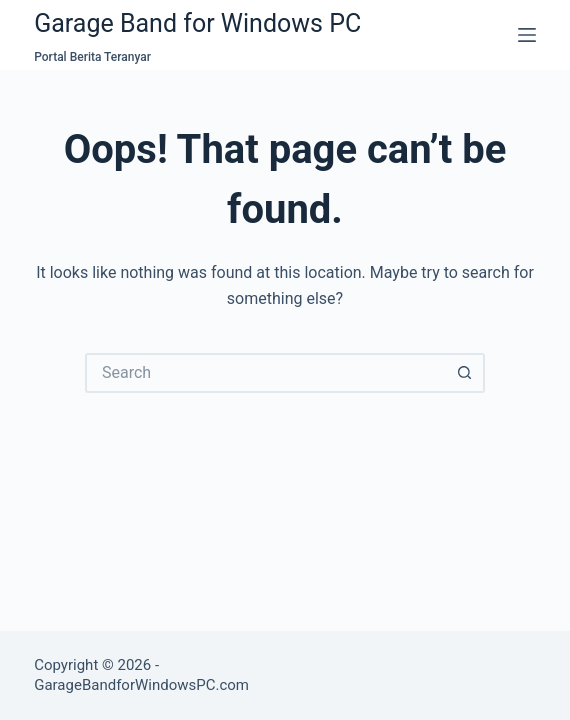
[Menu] (527, 35)
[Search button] (465, 373)
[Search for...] (265, 373)
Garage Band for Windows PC (197, 23)
